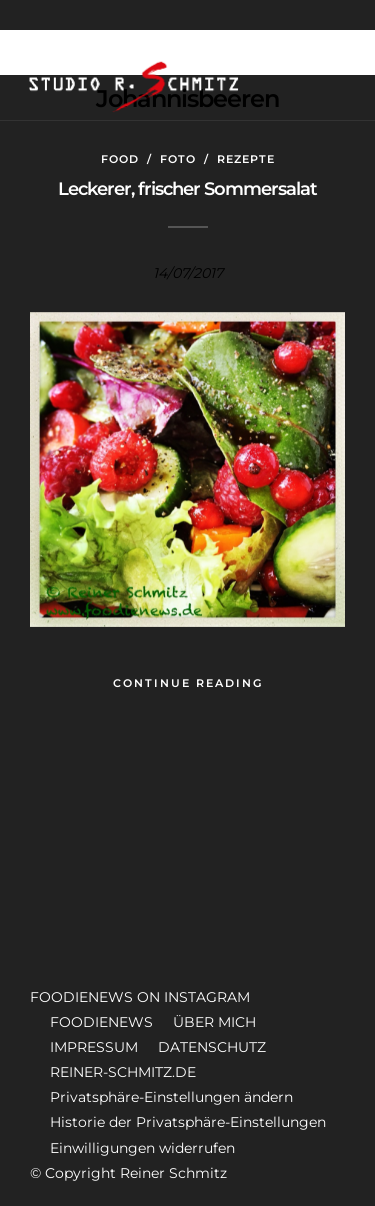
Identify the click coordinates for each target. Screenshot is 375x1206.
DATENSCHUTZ (212, 1047)
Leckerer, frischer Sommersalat (187, 189)
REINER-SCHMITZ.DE (123, 1072)
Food (120, 159)
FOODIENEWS (101, 1022)
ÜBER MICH (214, 1022)
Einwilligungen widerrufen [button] (142, 1148)
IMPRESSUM (94, 1047)
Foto (178, 159)
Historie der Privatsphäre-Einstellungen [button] (188, 1122)
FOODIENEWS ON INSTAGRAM (140, 997)
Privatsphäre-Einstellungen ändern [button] (171, 1097)
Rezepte (246, 159)
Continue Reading (188, 683)
